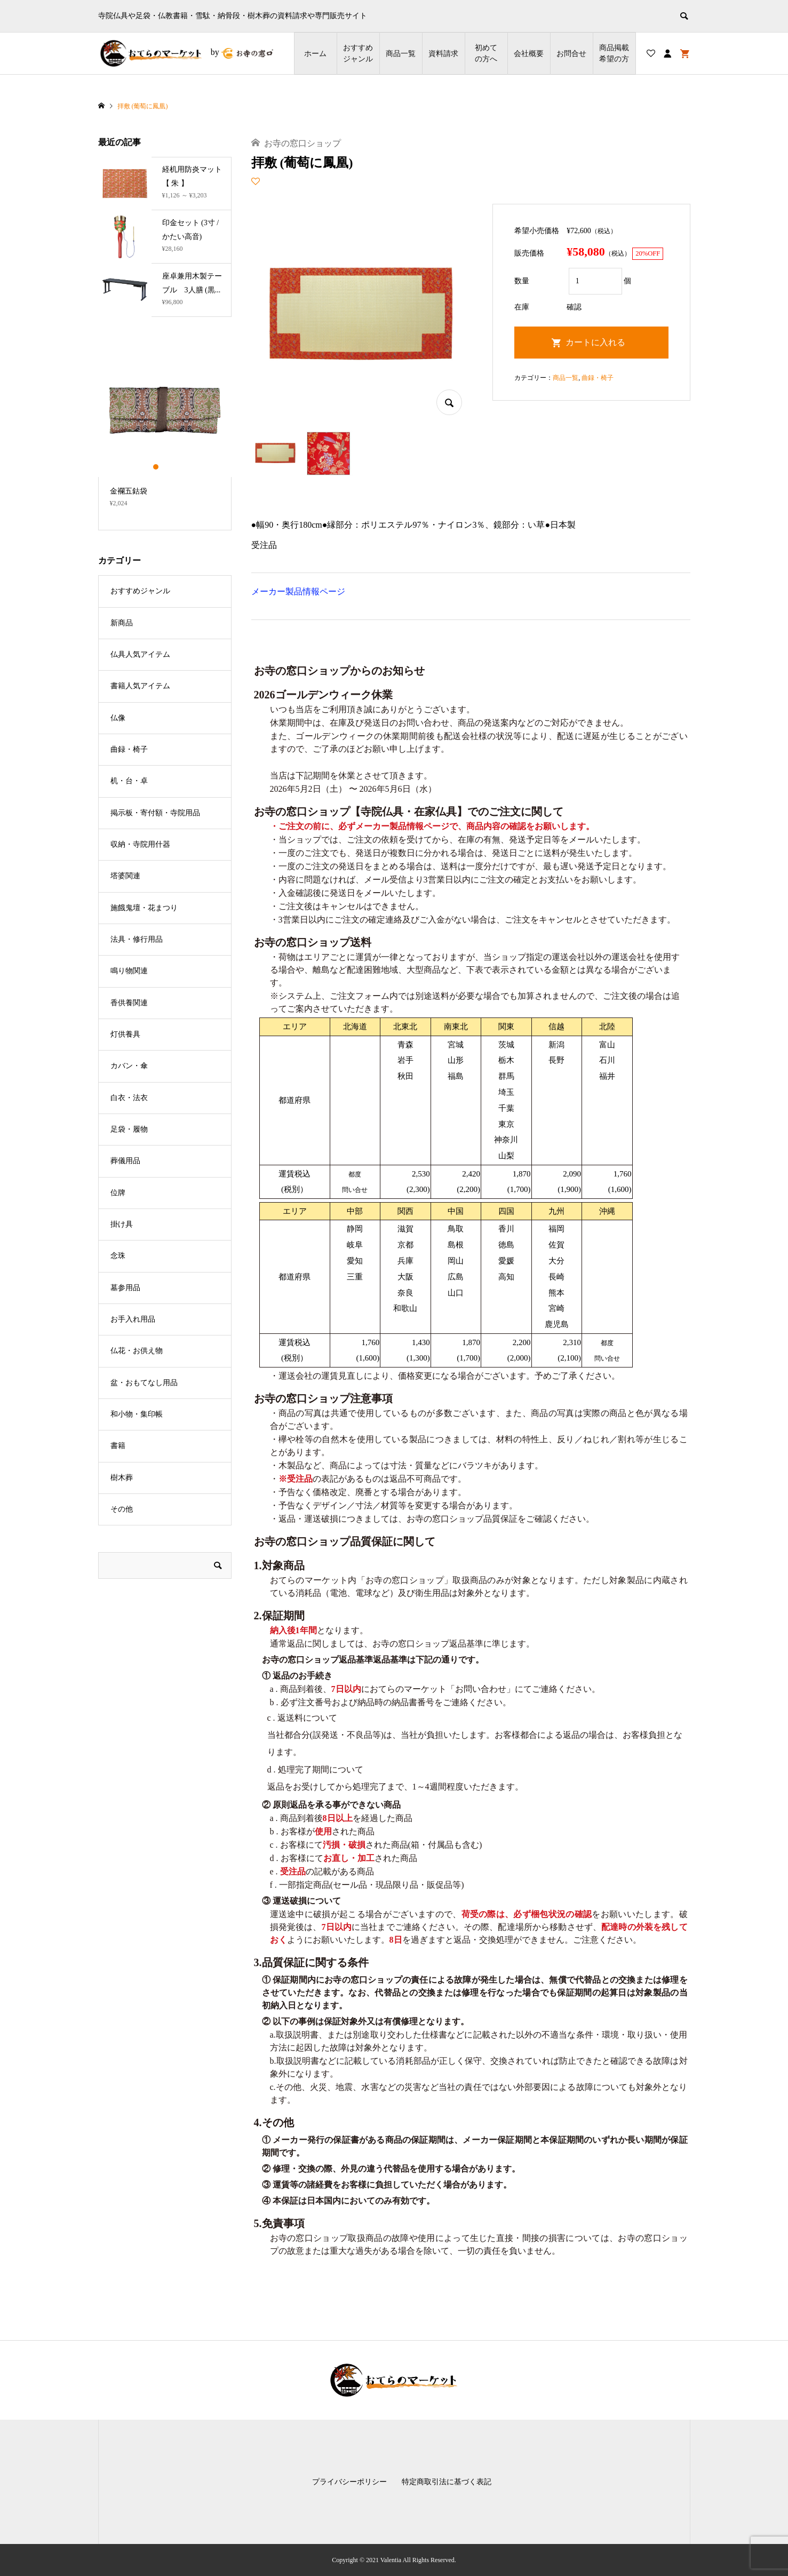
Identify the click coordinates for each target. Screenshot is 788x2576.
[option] (165, 430)
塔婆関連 (125, 876)
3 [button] (174, 467)
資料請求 (443, 54)
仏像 (117, 718)
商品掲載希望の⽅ (614, 53)
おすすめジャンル (358, 53)
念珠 (117, 1256)
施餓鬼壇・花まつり (144, 908)
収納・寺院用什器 (140, 844)
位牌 (117, 1193)
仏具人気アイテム (140, 654)
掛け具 (121, 1224)
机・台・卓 (129, 781)
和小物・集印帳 (136, 1414)
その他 (121, 1509)
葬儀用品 (125, 1161)
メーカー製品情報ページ (298, 591)
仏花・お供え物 (136, 1351)
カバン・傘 (129, 1066)
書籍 (117, 1446)
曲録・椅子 (598, 377)
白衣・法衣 (129, 1098)
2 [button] (164, 467)
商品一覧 (401, 54)
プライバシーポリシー (349, 2482)
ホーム (315, 54)
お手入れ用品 (132, 1319)
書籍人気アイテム (140, 686)
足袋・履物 (129, 1129)
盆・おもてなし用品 (144, 1383)
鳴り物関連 (129, 971)
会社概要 (529, 54)
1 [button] (155, 467)
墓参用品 (125, 1288)
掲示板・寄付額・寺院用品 (155, 813)
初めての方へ (486, 53)
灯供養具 (125, 1034)
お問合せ (571, 54)
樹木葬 (121, 1478)
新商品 (121, 623)
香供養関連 (129, 1003)
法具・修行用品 (136, 939)
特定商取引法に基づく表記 (446, 2482)
